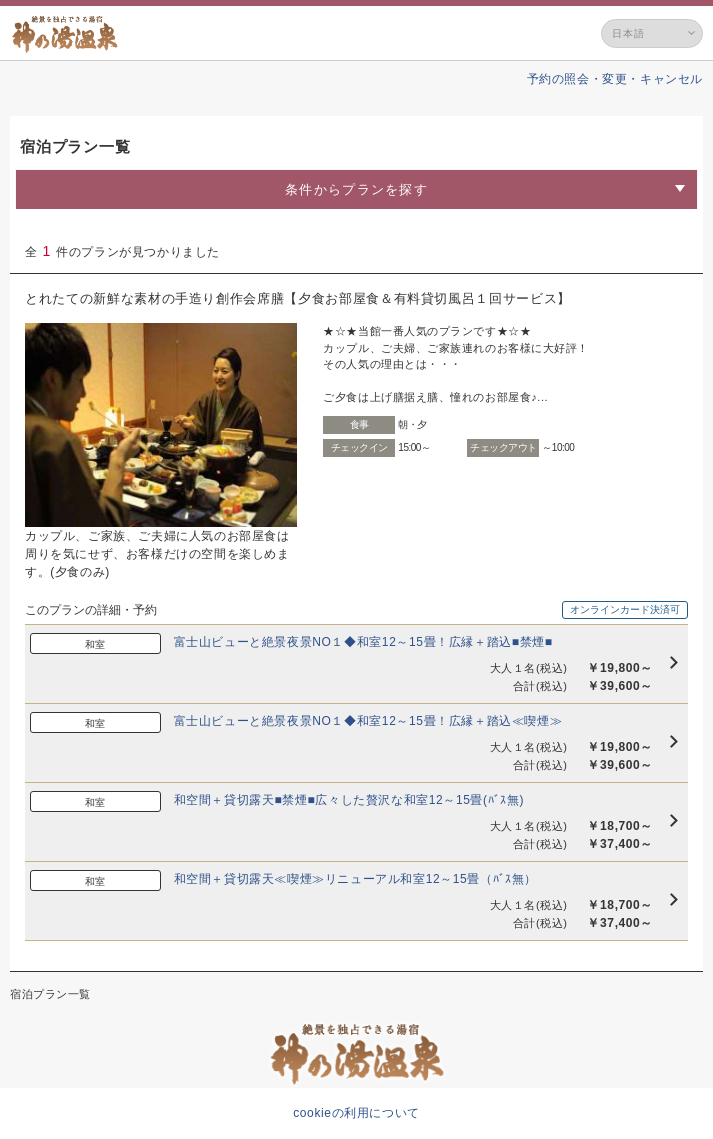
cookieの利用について (356, 1113)
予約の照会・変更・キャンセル (615, 79)
